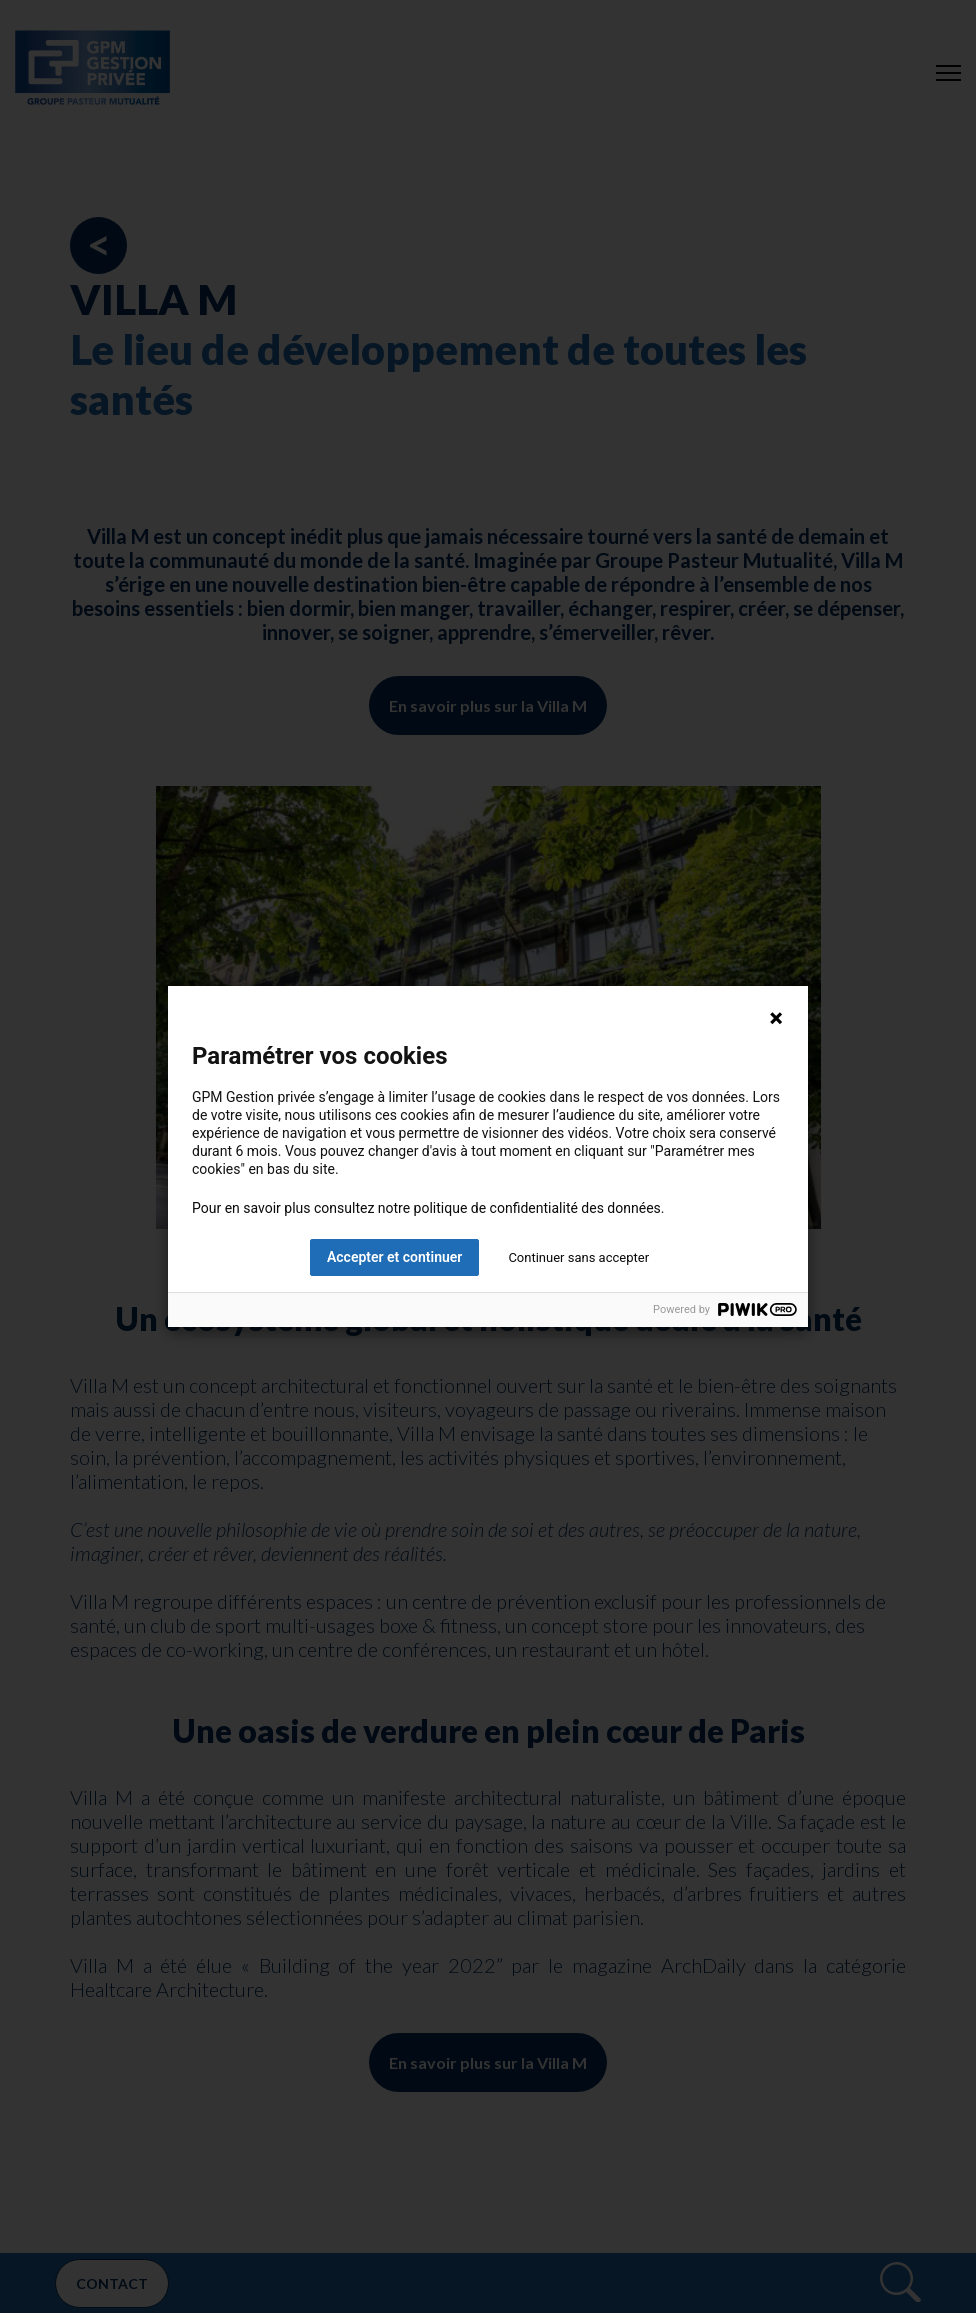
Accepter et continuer (394, 1257)
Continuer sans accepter (578, 1257)
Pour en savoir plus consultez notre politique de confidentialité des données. (428, 1208)
